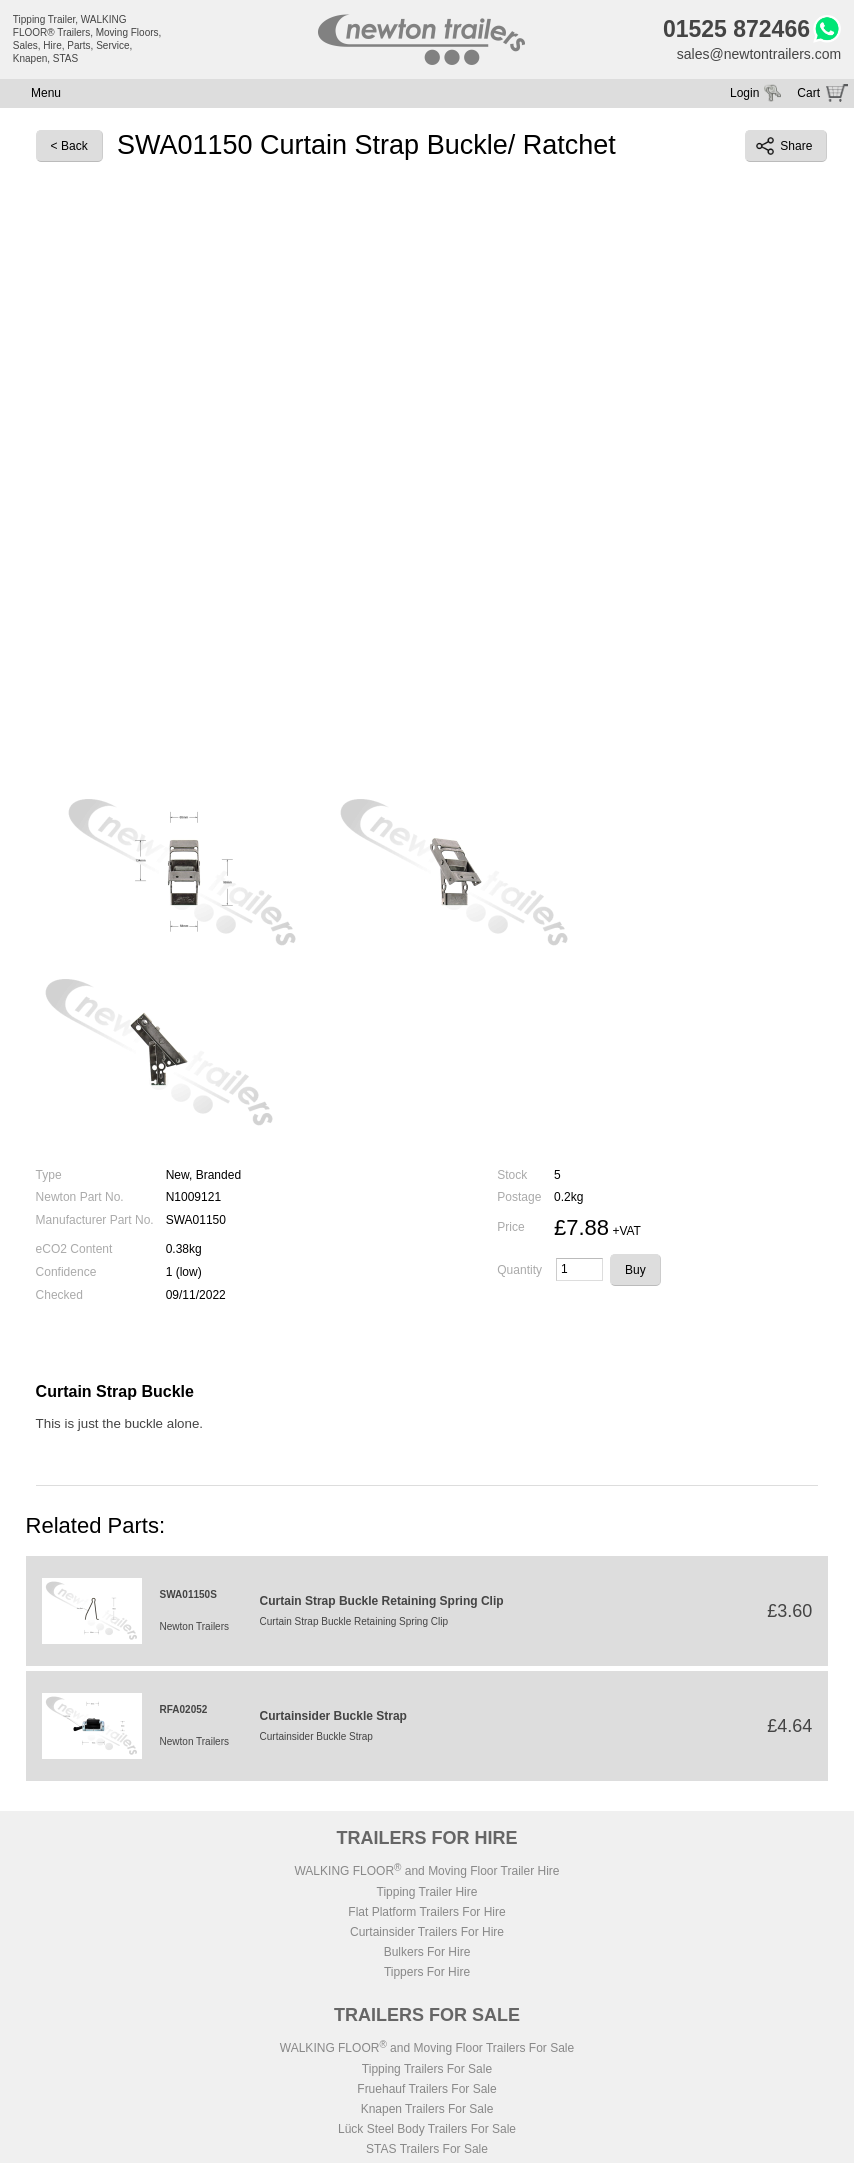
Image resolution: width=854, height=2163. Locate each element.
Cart (808, 93)
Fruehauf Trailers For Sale (426, 2089)
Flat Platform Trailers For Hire (426, 1912)
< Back (69, 146)
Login (744, 93)
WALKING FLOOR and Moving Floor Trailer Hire (426, 1871)
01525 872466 (736, 29)
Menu (46, 93)
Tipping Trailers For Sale (427, 2069)
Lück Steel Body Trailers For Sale (427, 2129)
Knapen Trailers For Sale (427, 2109)
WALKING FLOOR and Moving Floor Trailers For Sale (427, 2048)
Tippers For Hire (427, 1972)
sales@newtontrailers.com (759, 54)
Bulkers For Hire (427, 1952)
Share (784, 146)
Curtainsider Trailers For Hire (427, 1932)
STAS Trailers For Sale (427, 2149)
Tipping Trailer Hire (427, 1892)
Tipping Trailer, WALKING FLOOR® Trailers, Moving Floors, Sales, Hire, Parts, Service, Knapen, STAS (87, 39)
